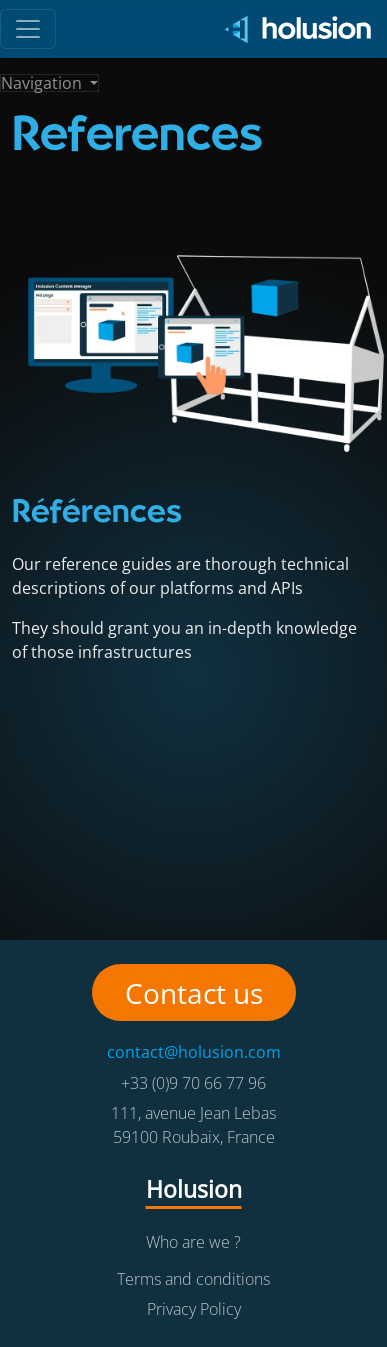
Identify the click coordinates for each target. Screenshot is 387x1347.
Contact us (194, 993)
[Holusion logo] (291, 29)
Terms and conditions (193, 1279)
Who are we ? (193, 1242)
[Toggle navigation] (49, 83)
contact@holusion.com (194, 1052)
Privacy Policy (194, 1309)
